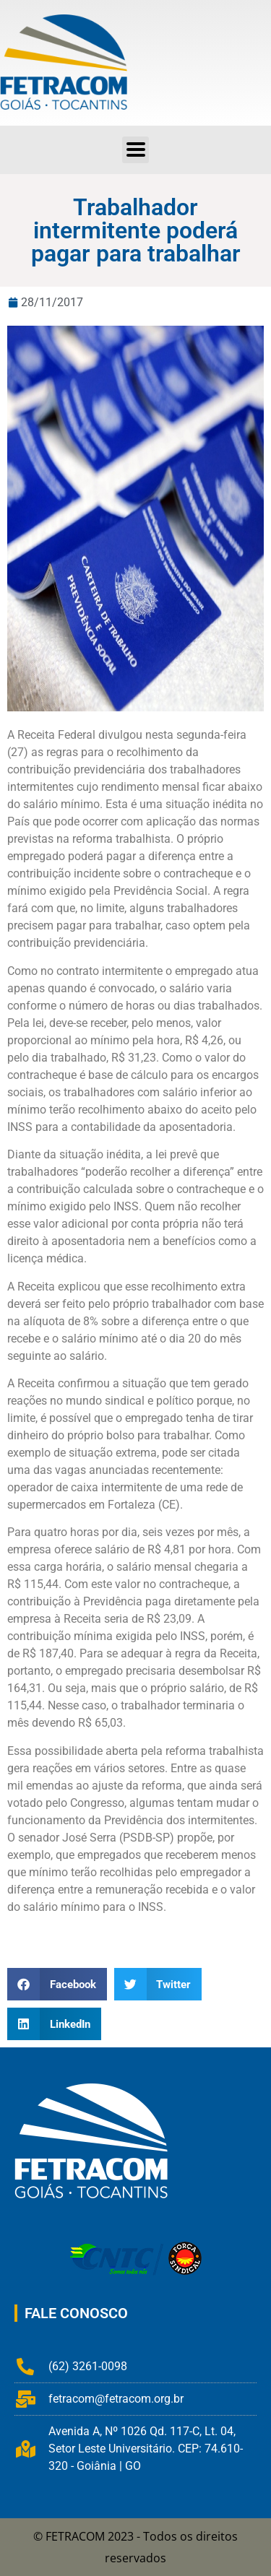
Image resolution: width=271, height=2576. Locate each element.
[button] (57, 1984)
